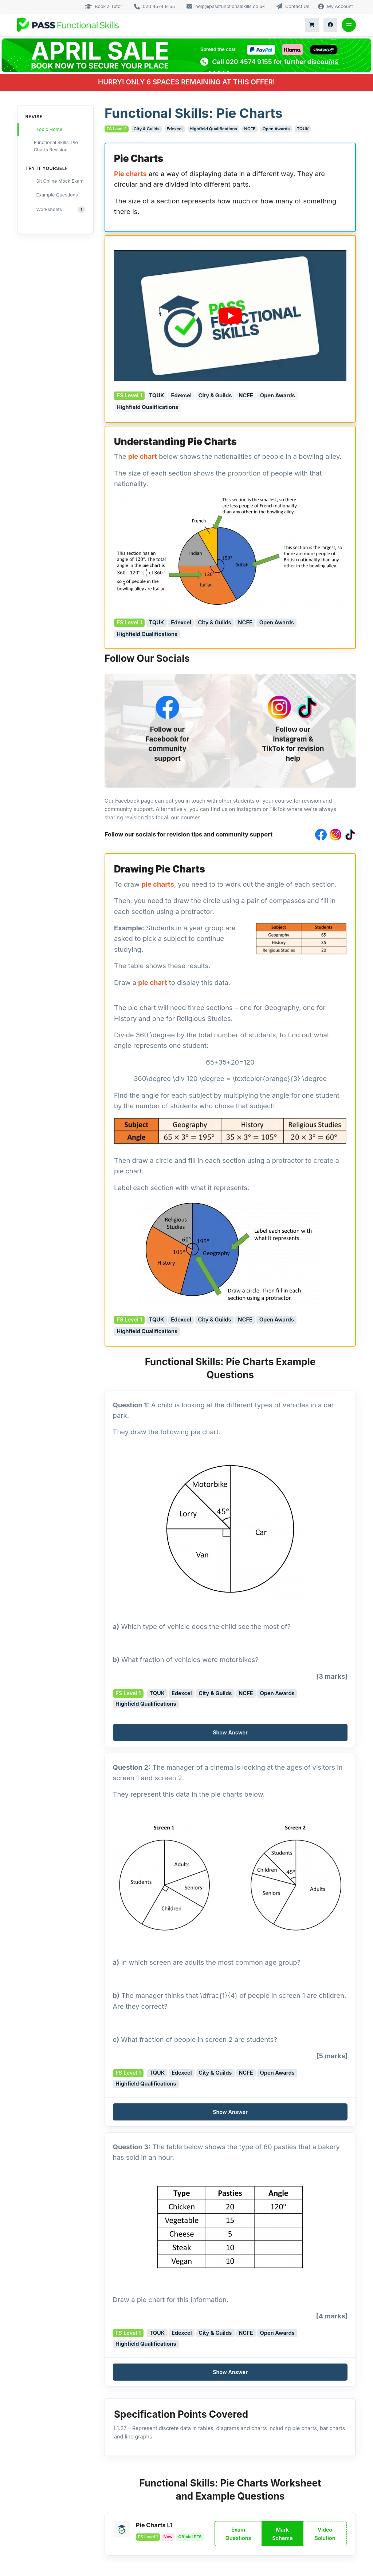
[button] (230, 1732)
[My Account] (330, 25)
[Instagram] (279, 707)
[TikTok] (307, 707)
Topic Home (44, 129)
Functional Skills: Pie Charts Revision (52, 146)
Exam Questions (238, 2534)
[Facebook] (167, 707)
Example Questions (52, 194)
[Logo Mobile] (68, 24)
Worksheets (56, 209)
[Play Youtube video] (230, 315)
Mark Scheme (282, 2534)
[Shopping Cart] (312, 25)
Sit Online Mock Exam (54, 181)
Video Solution (324, 2534)
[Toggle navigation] (349, 25)
